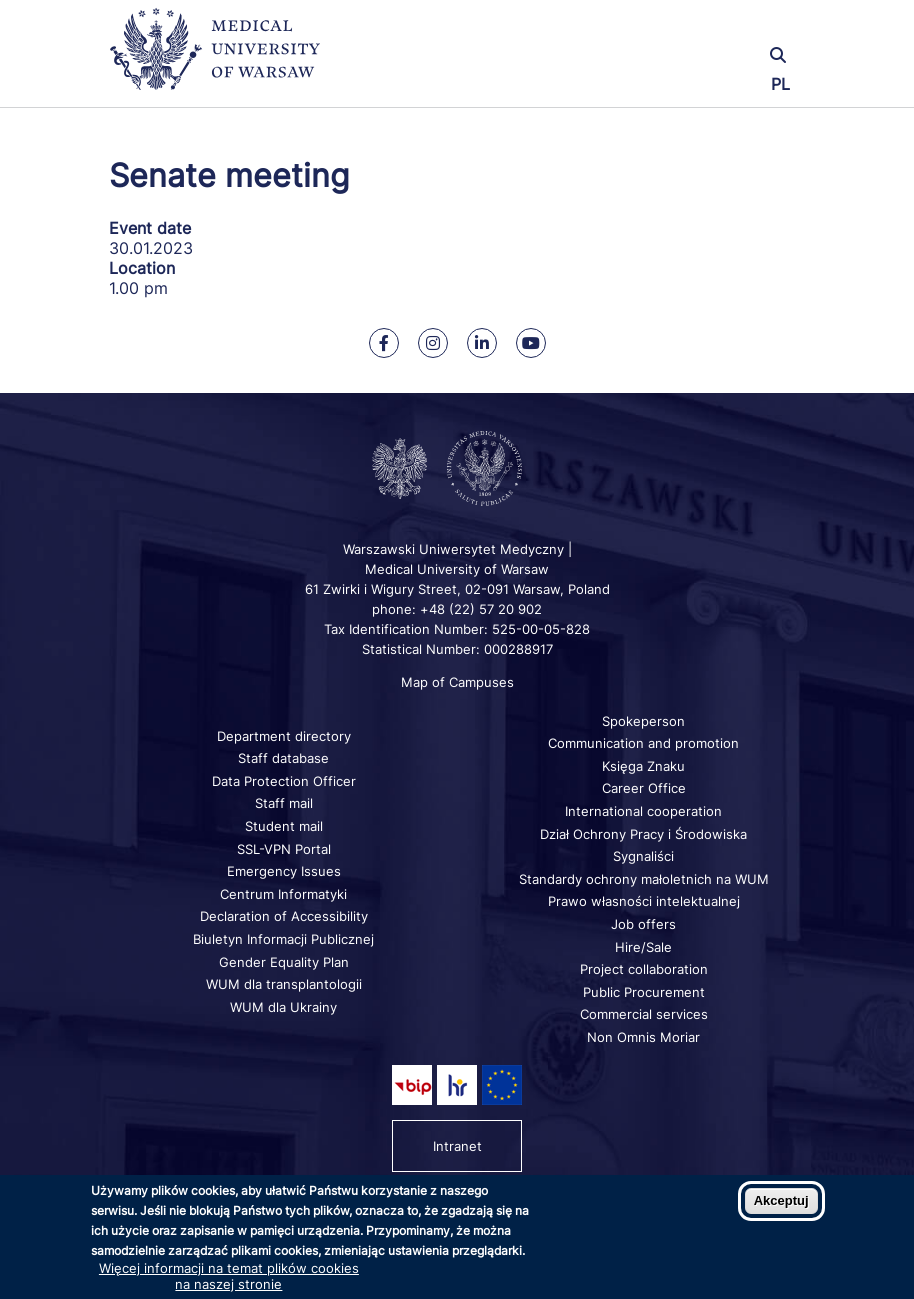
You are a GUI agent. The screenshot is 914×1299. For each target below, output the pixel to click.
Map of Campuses (457, 682)
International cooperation (643, 811)
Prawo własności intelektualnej (644, 901)
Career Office (644, 788)
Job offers (643, 924)
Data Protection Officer (284, 781)
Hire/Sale (643, 947)
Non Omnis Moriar (643, 1037)
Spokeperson (643, 721)
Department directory (284, 736)
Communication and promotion (643, 743)
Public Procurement (644, 992)
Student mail (284, 826)
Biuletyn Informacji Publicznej (283, 939)
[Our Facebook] (384, 343)
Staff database (283, 758)
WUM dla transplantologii (284, 984)
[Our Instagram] (433, 343)
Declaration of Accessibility (284, 916)
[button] (689, 27)
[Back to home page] (224, 57)
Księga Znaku (643, 766)
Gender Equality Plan (284, 962)
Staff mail (284, 803)
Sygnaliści (643, 856)
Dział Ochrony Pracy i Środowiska (643, 834)
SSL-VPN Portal (284, 849)
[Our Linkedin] (482, 343)
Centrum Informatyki (283, 894)
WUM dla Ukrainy (283, 1007)
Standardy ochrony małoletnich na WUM (644, 879)
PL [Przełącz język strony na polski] (780, 84)
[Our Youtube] (531, 343)
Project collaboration (644, 969)
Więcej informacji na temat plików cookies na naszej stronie (229, 1276)
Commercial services (644, 1014)
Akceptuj (781, 1200)
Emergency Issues (284, 871)
